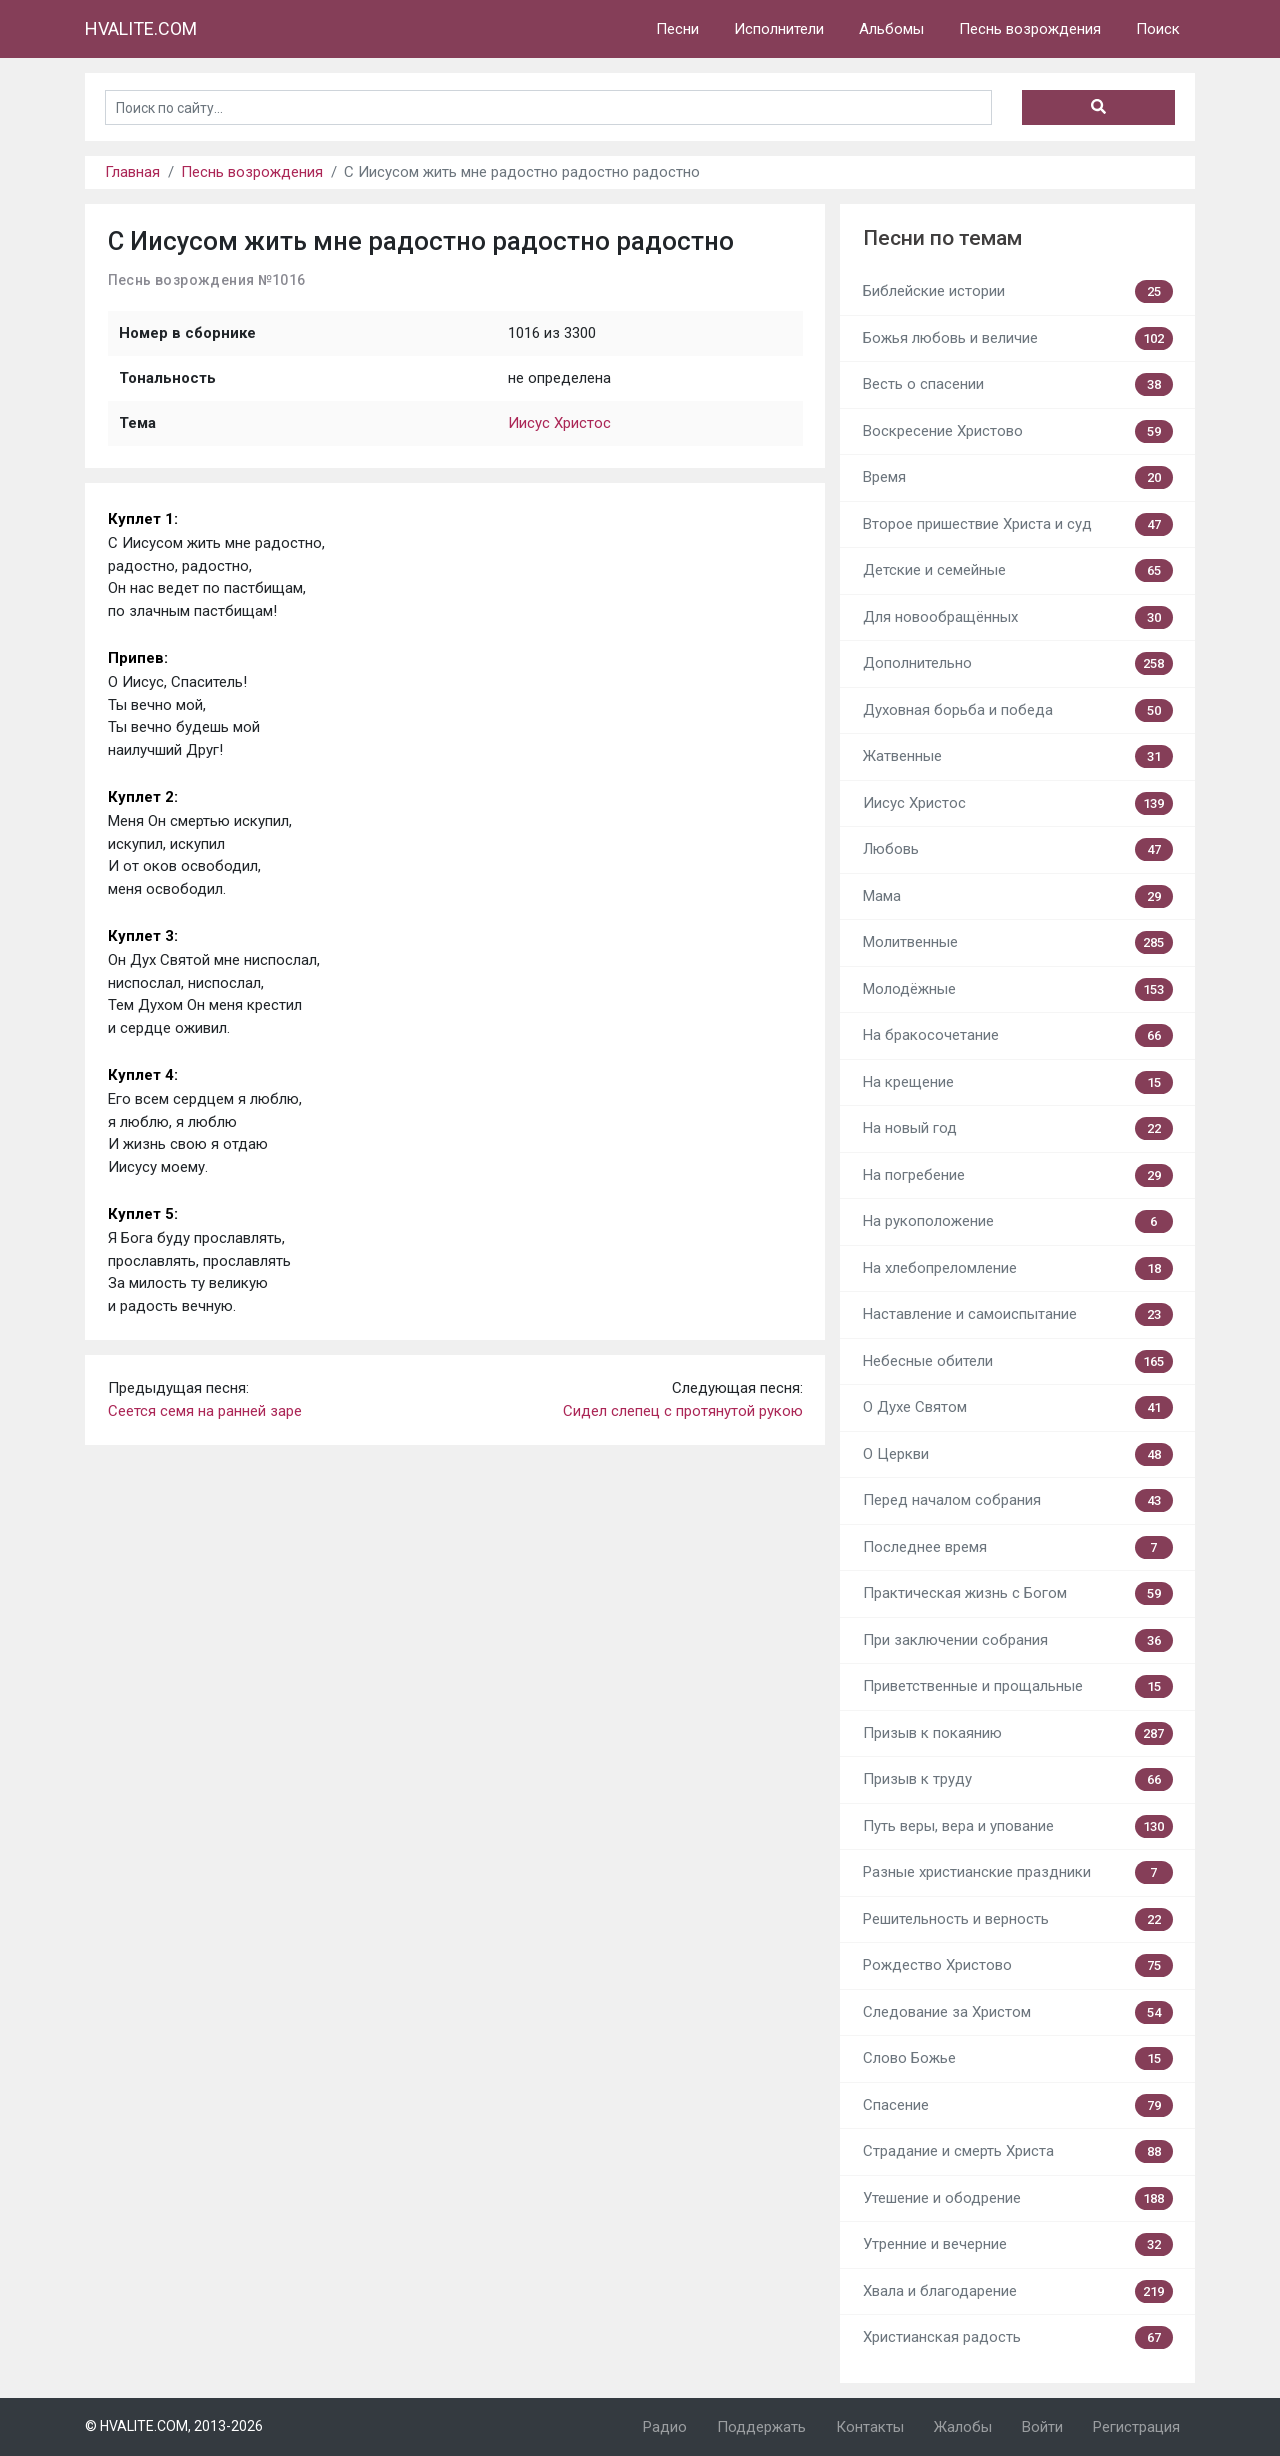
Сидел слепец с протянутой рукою (683, 1411)
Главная (132, 172)
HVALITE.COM (141, 28)
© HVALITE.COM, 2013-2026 (174, 2426)
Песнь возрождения (1030, 29)
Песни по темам (942, 238)
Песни (677, 29)
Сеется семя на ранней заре (205, 1411)
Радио (665, 2427)
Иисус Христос (559, 423)
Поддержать (761, 2427)
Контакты (870, 2427)
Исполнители (779, 29)
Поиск (1158, 29)
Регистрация (1136, 2427)
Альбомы (891, 29)
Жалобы (963, 2427)
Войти (1042, 2427)
